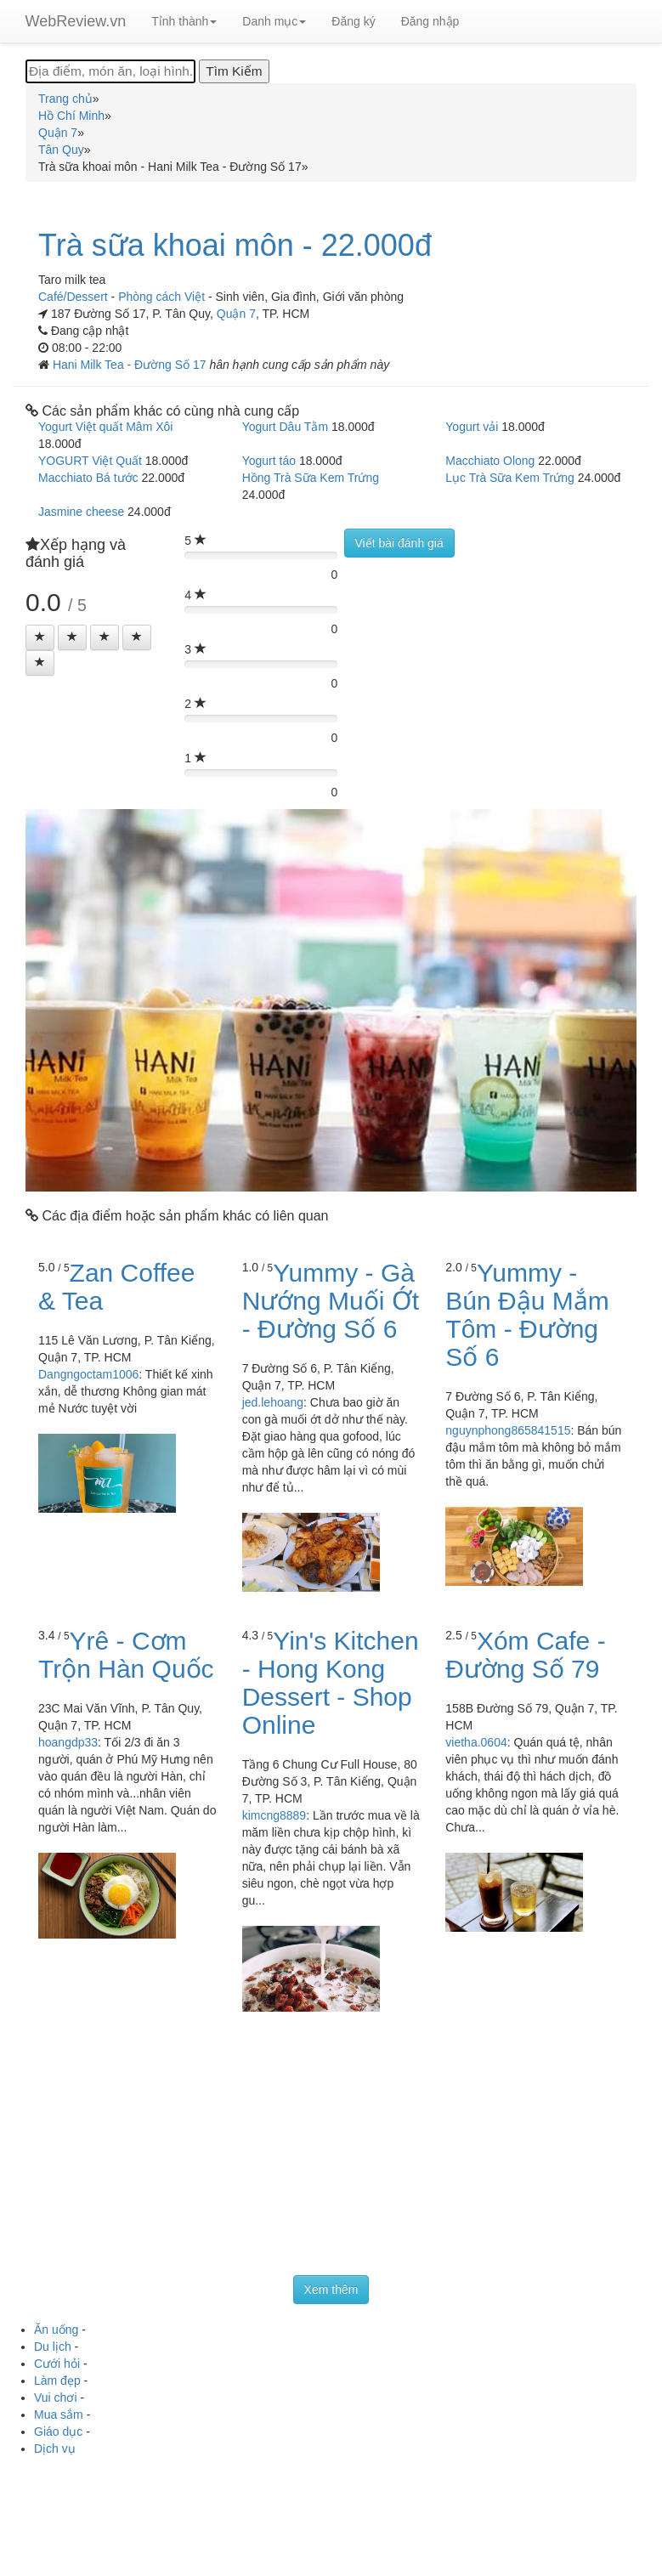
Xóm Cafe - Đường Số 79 (525, 1655)
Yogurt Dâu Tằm (285, 426)
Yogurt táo (269, 460)
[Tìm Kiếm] (234, 71)
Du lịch (52, 2346)
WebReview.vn (76, 21)
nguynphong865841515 (507, 1430)
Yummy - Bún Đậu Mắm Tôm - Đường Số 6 (526, 1315)
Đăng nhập (430, 21)
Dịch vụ (55, 2448)
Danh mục (274, 21)
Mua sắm (58, 2414)
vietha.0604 (475, 1742)
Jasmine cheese (81, 511)
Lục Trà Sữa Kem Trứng (509, 477)
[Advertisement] (331, 2148)
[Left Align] (39, 637)
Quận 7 (236, 313)
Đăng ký (353, 21)
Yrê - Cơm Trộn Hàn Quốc (126, 1655)
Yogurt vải (471, 426)
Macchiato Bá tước (88, 477)
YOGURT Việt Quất (90, 460)
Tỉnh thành (184, 21)
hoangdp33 (68, 1742)
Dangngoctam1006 (88, 1374)
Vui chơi (55, 2397)
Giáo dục (58, 2431)
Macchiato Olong (490, 460)
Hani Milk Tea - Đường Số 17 (131, 364)
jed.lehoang (272, 1402)
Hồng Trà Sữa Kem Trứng (310, 477)
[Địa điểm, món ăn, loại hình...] (110, 71)
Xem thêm (331, 2289)
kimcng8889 (274, 1815)
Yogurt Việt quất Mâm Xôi (105, 426)
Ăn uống (56, 2329)
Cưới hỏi (57, 2363)
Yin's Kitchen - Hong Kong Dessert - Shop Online (330, 1683)
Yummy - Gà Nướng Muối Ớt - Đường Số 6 (330, 1301)
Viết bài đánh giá (399, 543)
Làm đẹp (57, 2380)
